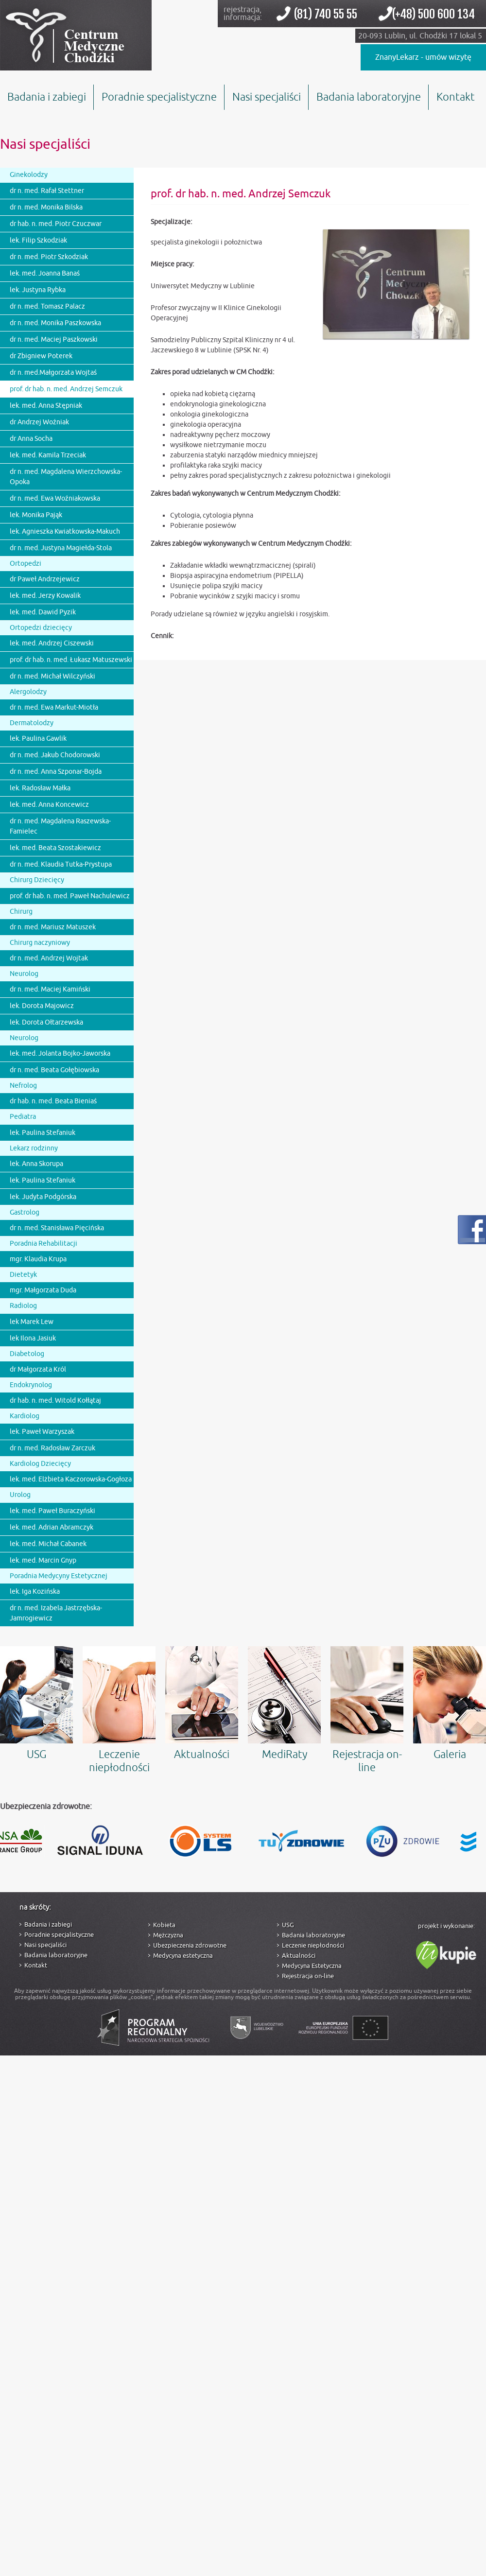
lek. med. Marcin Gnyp (43, 1560)
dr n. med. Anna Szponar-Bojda (56, 771)
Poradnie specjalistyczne (159, 97)
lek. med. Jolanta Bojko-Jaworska (60, 1053)
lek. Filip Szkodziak (38, 240)
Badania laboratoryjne (368, 97)
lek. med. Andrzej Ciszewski (52, 643)
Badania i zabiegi (46, 97)
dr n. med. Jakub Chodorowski (55, 755)
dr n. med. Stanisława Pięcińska (57, 1228)
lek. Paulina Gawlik (38, 738)
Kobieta (164, 1925)
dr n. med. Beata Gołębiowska (54, 1070)
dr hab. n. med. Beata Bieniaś (53, 1101)
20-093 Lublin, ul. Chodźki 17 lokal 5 (420, 36)
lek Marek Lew (31, 1322)
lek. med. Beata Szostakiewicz (55, 848)
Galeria (449, 1703)
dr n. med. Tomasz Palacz (47, 306)
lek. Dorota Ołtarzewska (46, 1022)
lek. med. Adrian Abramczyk (51, 1527)
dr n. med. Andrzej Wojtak (49, 958)
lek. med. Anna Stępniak (46, 405)
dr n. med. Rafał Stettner (47, 191)
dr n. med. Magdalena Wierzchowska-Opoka (66, 477)
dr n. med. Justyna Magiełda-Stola (61, 548)
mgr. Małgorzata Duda (43, 1290)
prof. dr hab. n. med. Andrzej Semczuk (66, 389)
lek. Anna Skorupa (36, 1164)
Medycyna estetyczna (183, 1955)
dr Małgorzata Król (38, 1369)
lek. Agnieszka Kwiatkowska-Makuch (65, 531)
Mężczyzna (168, 1935)
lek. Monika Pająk (36, 515)
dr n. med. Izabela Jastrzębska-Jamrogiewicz (56, 1613)
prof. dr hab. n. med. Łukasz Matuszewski (71, 660)
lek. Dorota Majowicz (42, 1006)
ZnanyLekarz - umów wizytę (423, 57)
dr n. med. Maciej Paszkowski (54, 339)
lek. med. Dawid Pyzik (43, 612)
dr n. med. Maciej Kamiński (50, 989)
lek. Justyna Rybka (38, 290)
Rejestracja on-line (366, 1710)
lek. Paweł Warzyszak (42, 1431)
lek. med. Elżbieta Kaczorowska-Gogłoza (71, 1479)
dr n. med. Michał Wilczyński (52, 676)
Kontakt (455, 97)
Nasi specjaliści (266, 97)
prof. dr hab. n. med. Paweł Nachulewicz (70, 896)
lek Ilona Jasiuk (33, 1338)
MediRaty (284, 1703)
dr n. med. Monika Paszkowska (55, 323)
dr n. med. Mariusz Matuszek (53, 927)
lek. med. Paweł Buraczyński (52, 1511)
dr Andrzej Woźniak (39, 422)
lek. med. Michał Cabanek (48, 1544)
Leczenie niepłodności (119, 1710)
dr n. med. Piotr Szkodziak (49, 257)
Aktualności (201, 1703)
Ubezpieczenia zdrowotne (189, 1945)
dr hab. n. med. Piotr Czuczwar (56, 224)
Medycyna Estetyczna (312, 1966)
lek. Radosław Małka (40, 788)
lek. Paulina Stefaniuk (42, 1133)
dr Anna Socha (31, 439)
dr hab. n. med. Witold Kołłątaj (55, 1400)
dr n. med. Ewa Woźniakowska (55, 498)
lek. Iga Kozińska (35, 1591)
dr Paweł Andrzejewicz (45, 579)
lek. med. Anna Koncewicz (49, 805)
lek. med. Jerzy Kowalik (45, 596)
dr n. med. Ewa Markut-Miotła (54, 707)
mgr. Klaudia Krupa (38, 1259)
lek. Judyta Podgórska (43, 1197)
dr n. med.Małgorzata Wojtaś (53, 372)
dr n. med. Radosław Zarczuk (52, 1448)
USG (36, 1703)
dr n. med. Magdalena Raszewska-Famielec (60, 826)
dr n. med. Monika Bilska (46, 207)
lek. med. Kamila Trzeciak (48, 455)
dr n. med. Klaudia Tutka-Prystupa (61, 864)
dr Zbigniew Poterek (41, 356)
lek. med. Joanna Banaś (45, 273)
